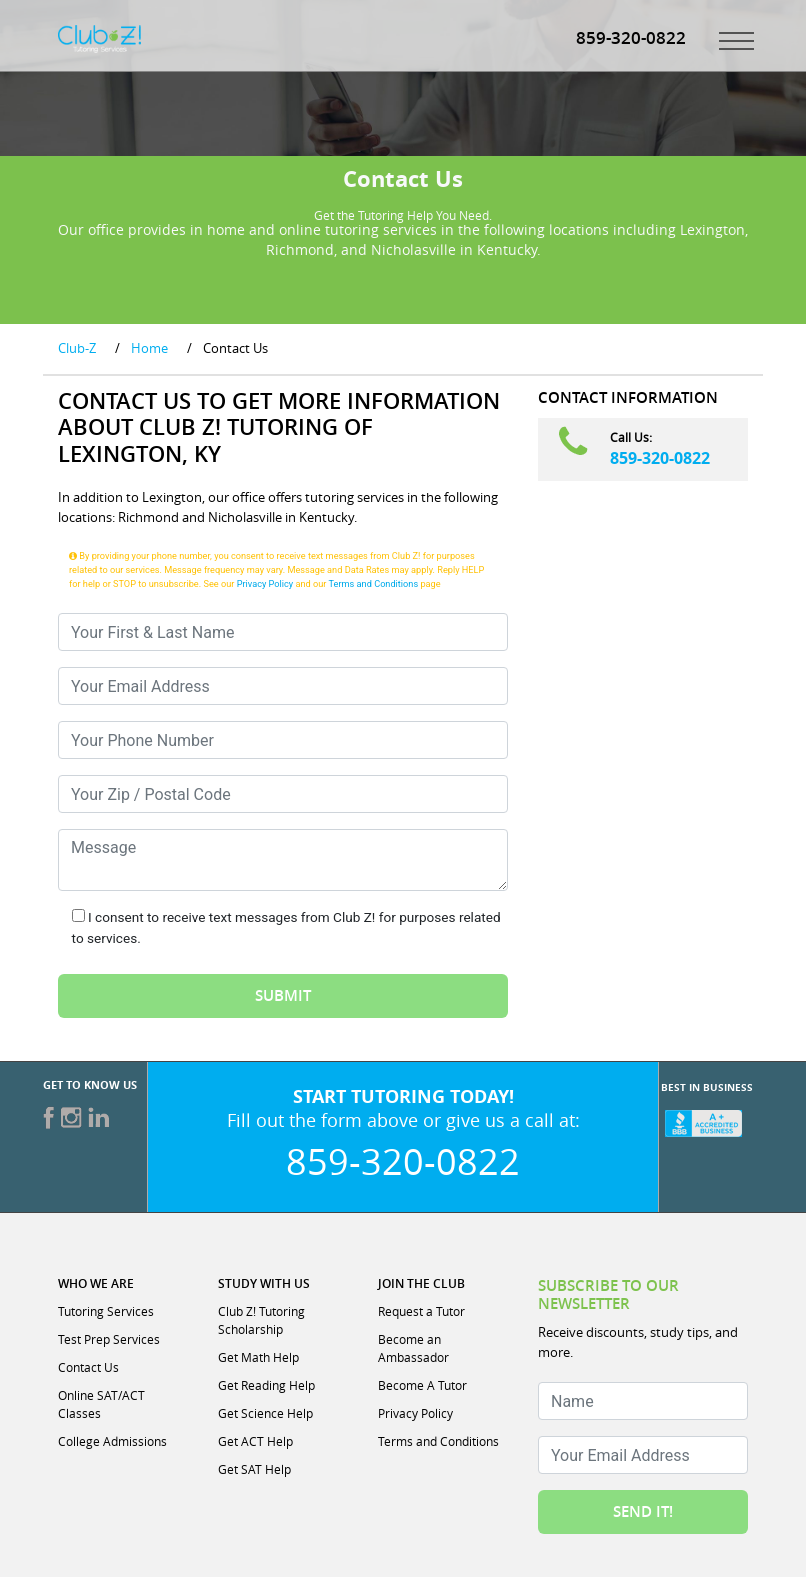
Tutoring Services (106, 1311)
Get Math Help (258, 1357)
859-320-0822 (660, 458)
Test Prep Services (109, 1339)
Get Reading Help (266, 1385)
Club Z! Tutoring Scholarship (261, 1320)
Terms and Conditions (374, 583)
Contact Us (88, 1367)
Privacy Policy (265, 583)
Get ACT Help (255, 1441)
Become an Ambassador (413, 1348)
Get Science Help (265, 1413)
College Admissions (112, 1441)
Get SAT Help (254, 1469)
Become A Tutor (422, 1385)
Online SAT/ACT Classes (101, 1404)
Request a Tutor (421, 1311)
